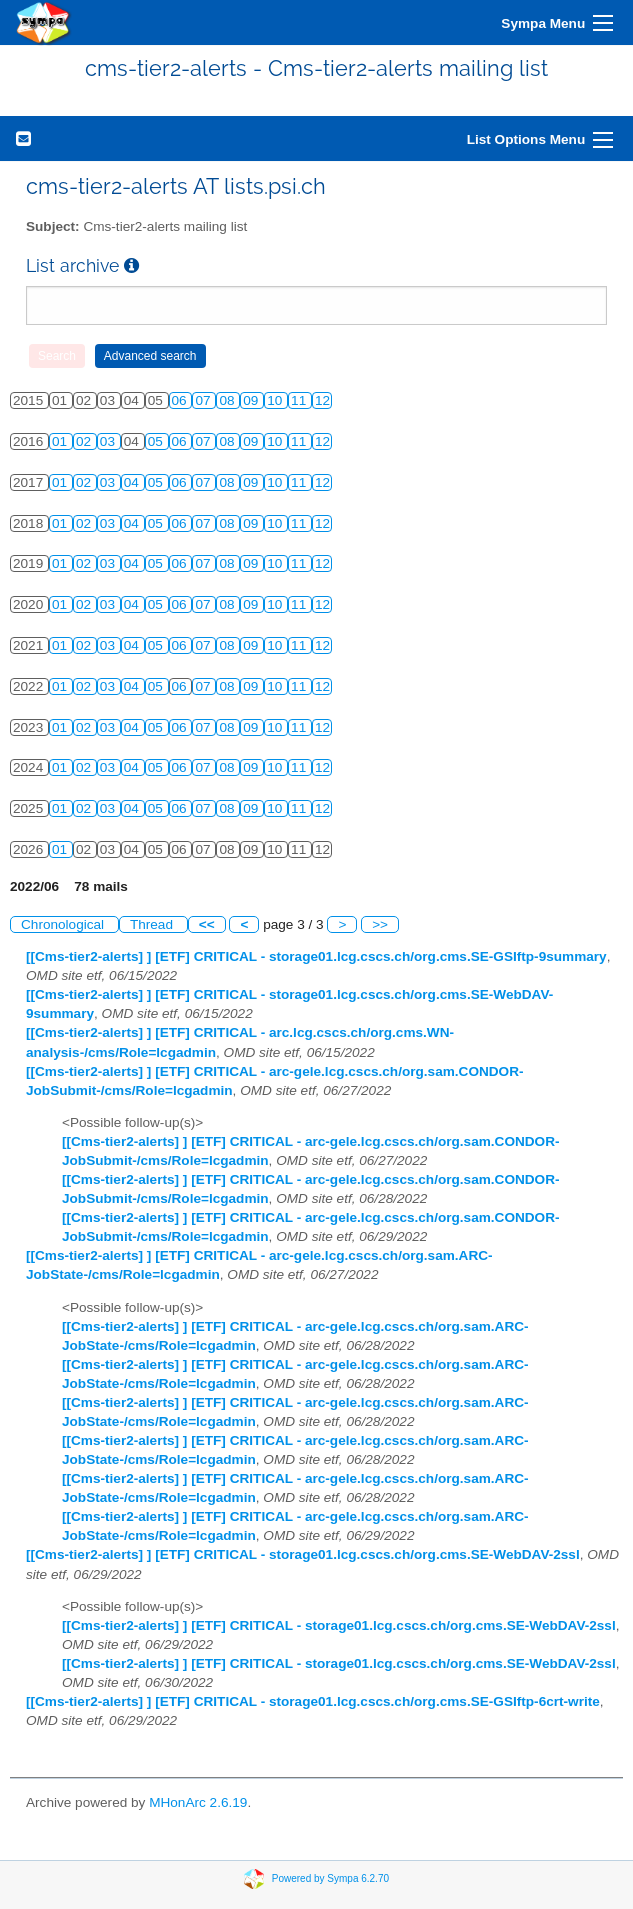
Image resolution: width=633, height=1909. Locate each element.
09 (252, 400)
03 (109, 441)
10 (276, 400)
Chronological (64, 924)
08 (228, 400)
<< (207, 924)
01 (61, 441)
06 (181, 400)
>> (380, 924)
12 (322, 400)
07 (204, 400)
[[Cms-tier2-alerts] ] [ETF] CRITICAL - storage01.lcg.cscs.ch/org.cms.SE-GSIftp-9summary (316, 956)
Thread (153, 924)
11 (300, 400)
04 (133, 482)
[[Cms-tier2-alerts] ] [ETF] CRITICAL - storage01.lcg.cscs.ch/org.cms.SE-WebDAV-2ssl (303, 1554)
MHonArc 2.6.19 (198, 1802)
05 (157, 441)
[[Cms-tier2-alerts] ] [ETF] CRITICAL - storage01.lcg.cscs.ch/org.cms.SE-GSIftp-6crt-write (313, 1701)
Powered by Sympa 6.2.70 (330, 1877)
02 (85, 441)
